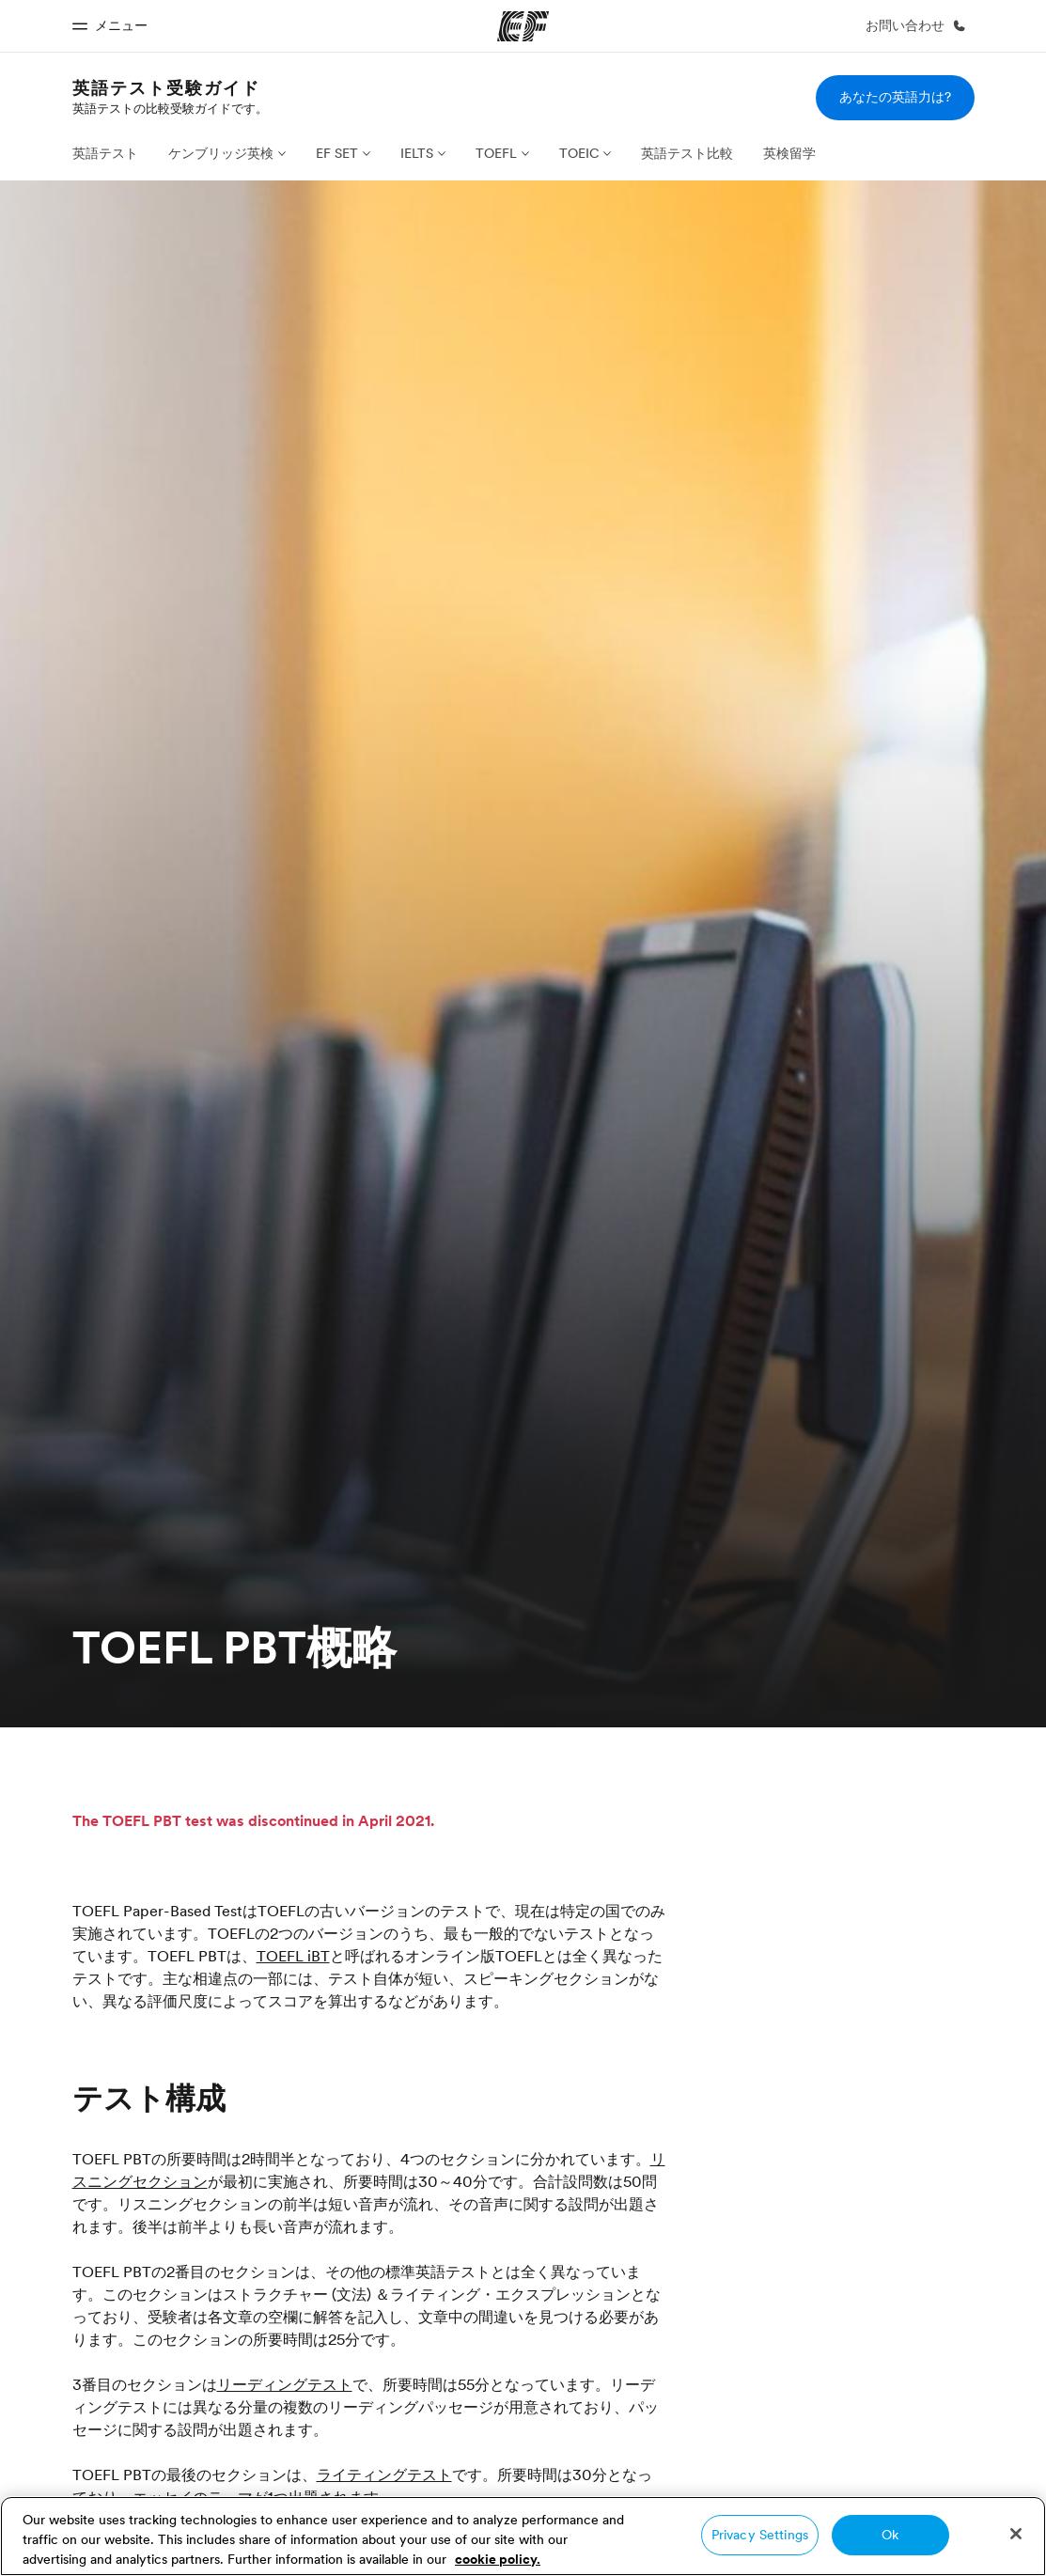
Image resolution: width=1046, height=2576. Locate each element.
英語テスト (105, 153)
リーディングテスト (284, 2384)
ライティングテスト (384, 2474)
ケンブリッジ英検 (220, 153)
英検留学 (789, 153)
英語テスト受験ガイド (166, 88)
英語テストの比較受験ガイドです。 (170, 108)
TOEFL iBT (293, 1955)
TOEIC (579, 153)
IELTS (416, 153)
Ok (890, 2534)
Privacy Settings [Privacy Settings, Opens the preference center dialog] (759, 2534)
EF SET (337, 153)
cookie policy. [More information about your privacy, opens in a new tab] (497, 2559)
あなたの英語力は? (895, 96)
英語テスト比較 (687, 153)
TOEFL (496, 153)
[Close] (1016, 2533)
